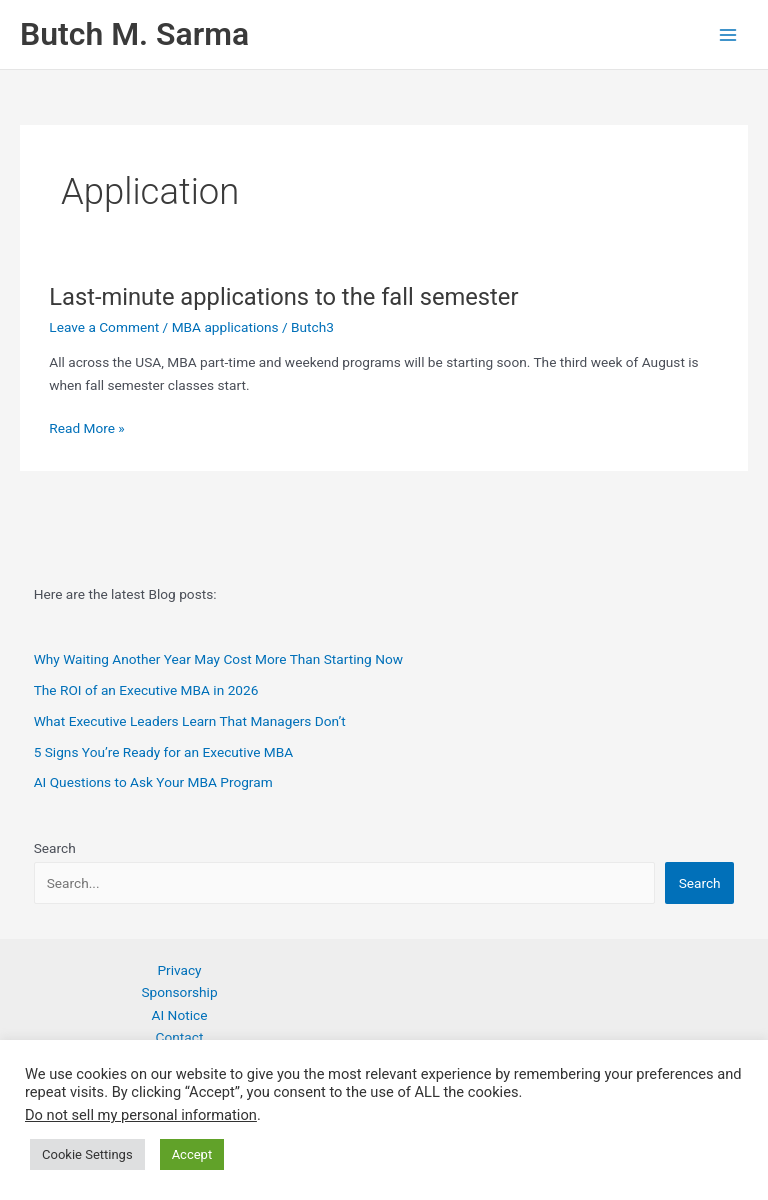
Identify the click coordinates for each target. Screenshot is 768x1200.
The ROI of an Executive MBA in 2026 (146, 690)
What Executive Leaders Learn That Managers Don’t (190, 721)
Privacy (179, 970)
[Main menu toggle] (728, 34)
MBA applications (225, 327)
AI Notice (180, 1015)
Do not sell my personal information (141, 1115)
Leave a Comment (104, 327)
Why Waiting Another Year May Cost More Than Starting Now (218, 659)
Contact (180, 1037)
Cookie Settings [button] (87, 1154)
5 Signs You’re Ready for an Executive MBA (164, 752)
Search (55, 848)
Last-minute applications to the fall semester (283, 297)
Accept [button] (192, 1154)
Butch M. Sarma (134, 34)
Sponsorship (179, 992)
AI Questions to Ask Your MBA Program (153, 782)
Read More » (87, 428)
